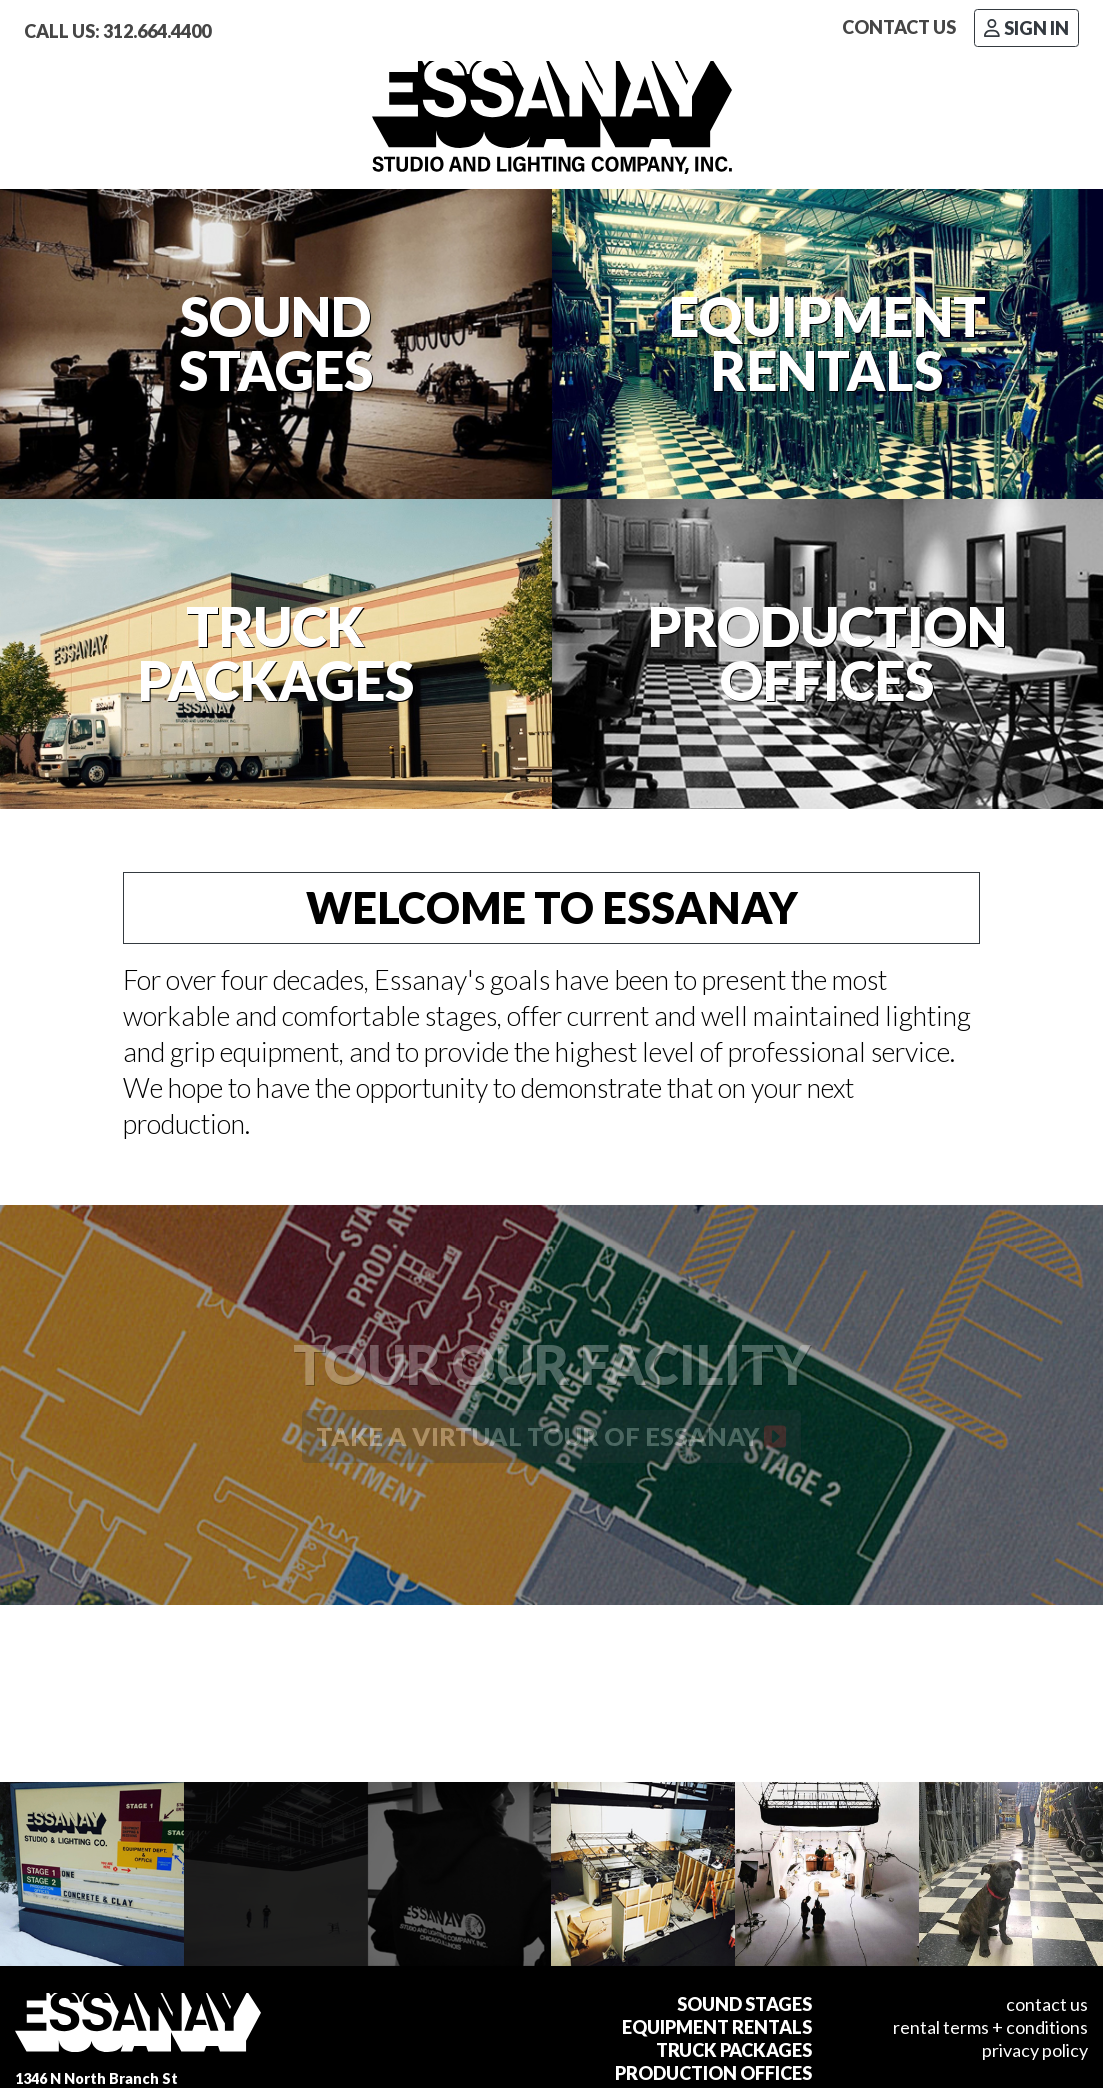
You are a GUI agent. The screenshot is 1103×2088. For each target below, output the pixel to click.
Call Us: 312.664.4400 (117, 31)
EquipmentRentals (827, 344)
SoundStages (276, 344)
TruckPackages (276, 654)
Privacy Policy (1035, 2050)
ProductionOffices (827, 654)
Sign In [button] (1026, 28)
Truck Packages (734, 2050)
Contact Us (899, 27)
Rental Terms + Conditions (990, 2027)
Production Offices (713, 2073)
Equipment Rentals (717, 2027)
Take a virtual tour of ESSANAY (551, 1436)
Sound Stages (744, 2004)
